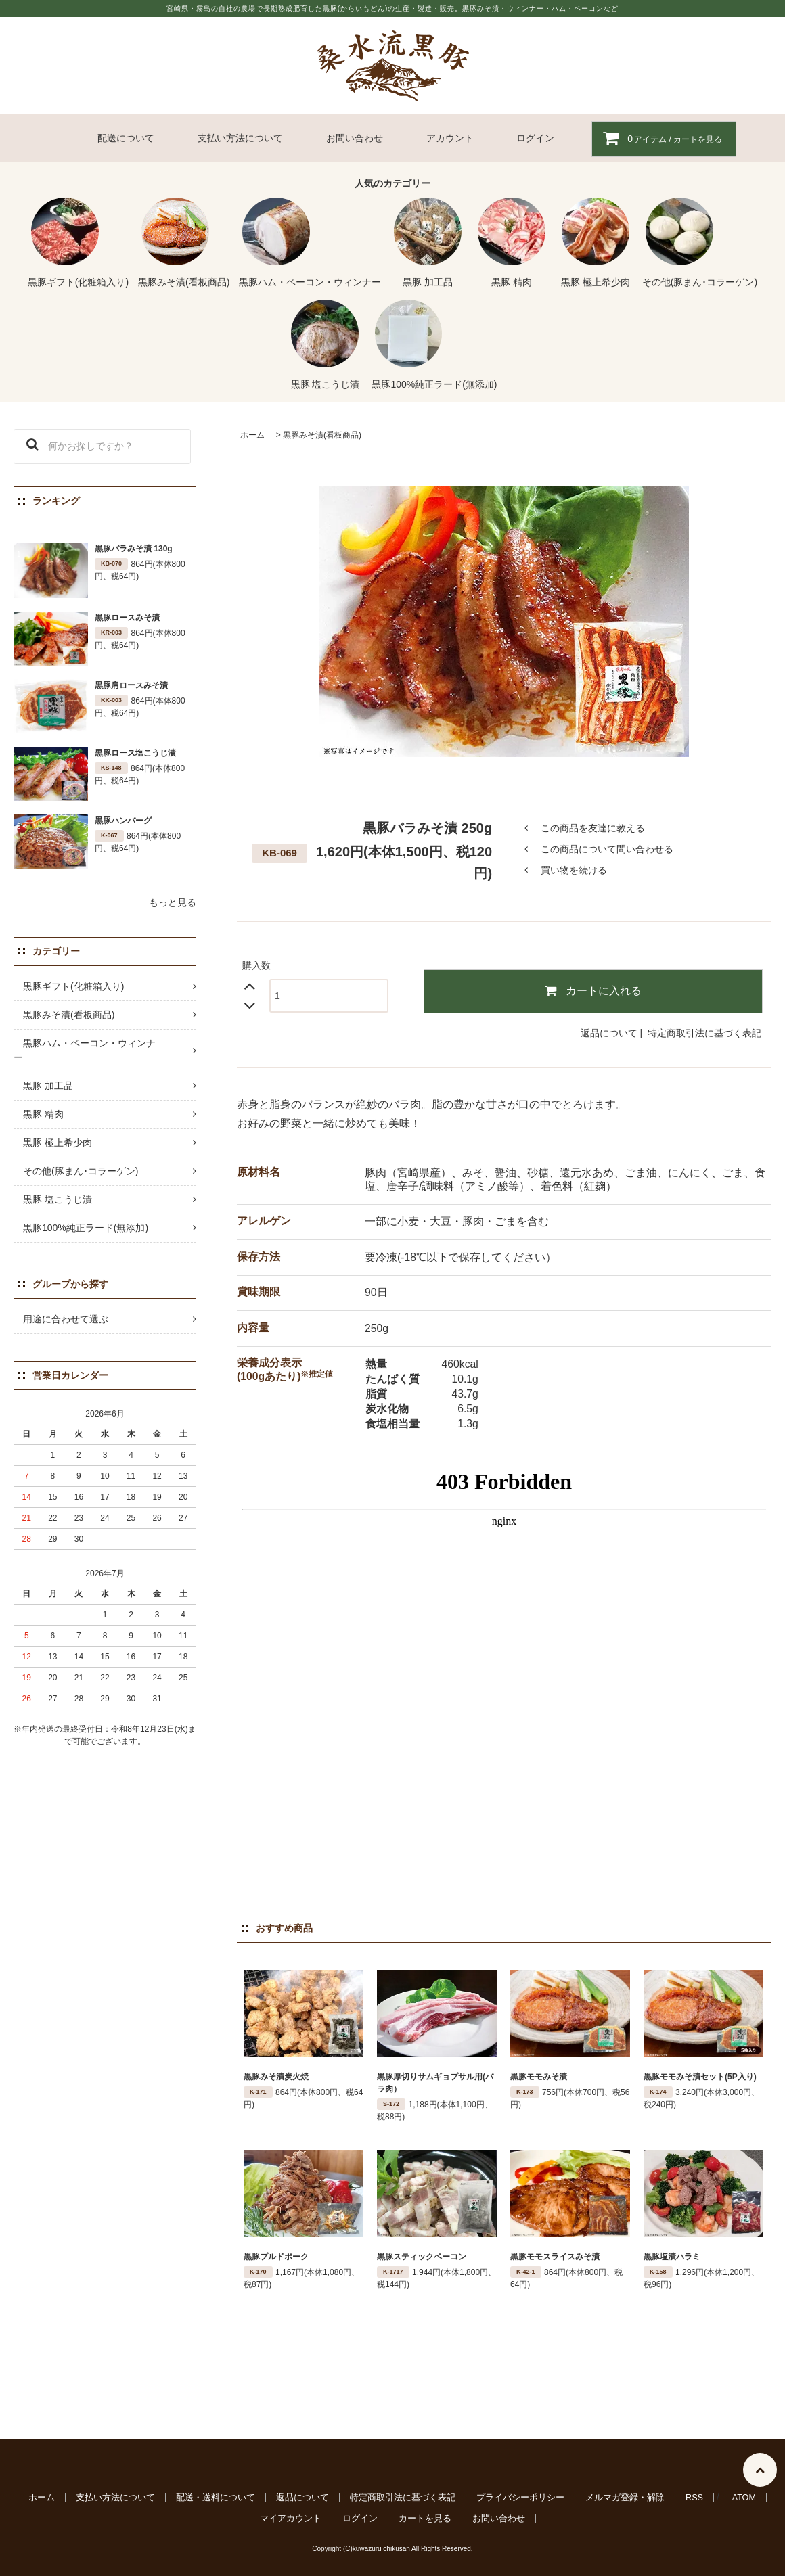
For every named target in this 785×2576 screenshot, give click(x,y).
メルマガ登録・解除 (625, 2497)
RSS (694, 2497)
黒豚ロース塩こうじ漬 (135, 753)
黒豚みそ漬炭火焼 (276, 2077)
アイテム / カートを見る (657, 138)
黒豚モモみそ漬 (538, 2077)
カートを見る (425, 2518)
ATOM (744, 2497)
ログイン (535, 138)
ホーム (252, 435)
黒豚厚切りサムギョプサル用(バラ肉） (435, 2083)
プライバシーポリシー (520, 2497)
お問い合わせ (354, 138)
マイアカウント (290, 2518)
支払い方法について (240, 138)
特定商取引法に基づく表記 (704, 1033)
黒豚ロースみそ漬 (127, 617)
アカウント (450, 138)
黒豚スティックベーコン (421, 2256)
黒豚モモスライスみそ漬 (555, 2256)
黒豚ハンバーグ (123, 820)
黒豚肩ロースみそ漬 (131, 685)
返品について (609, 1033)
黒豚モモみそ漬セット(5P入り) (700, 2077)
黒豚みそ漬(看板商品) (322, 435)
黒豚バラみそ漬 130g (134, 548)
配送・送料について (215, 2497)
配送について (125, 138)
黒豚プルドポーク (276, 2256)
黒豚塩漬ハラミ (672, 2256)
